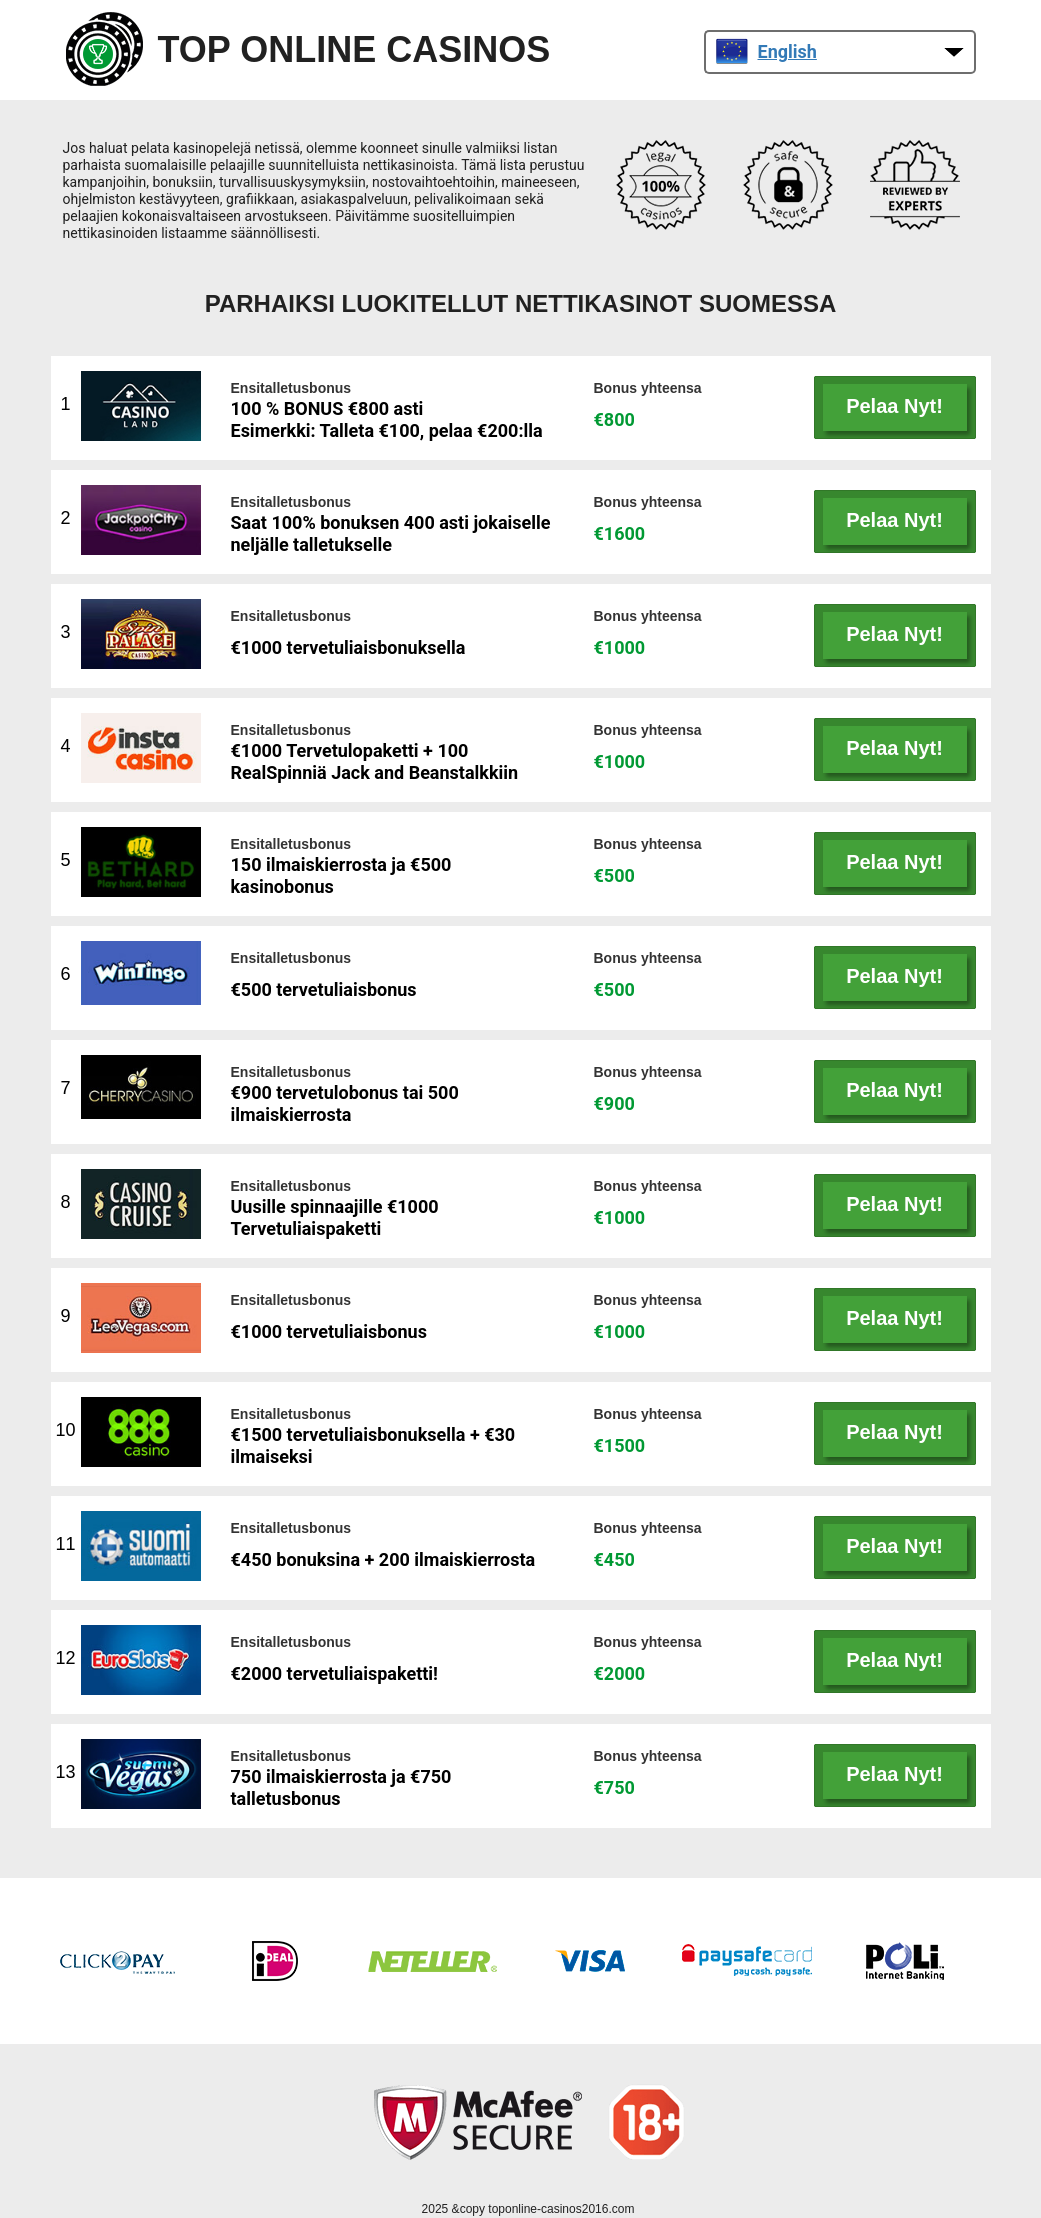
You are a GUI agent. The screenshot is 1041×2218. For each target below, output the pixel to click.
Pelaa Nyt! (894, 406)
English (766, 51)
